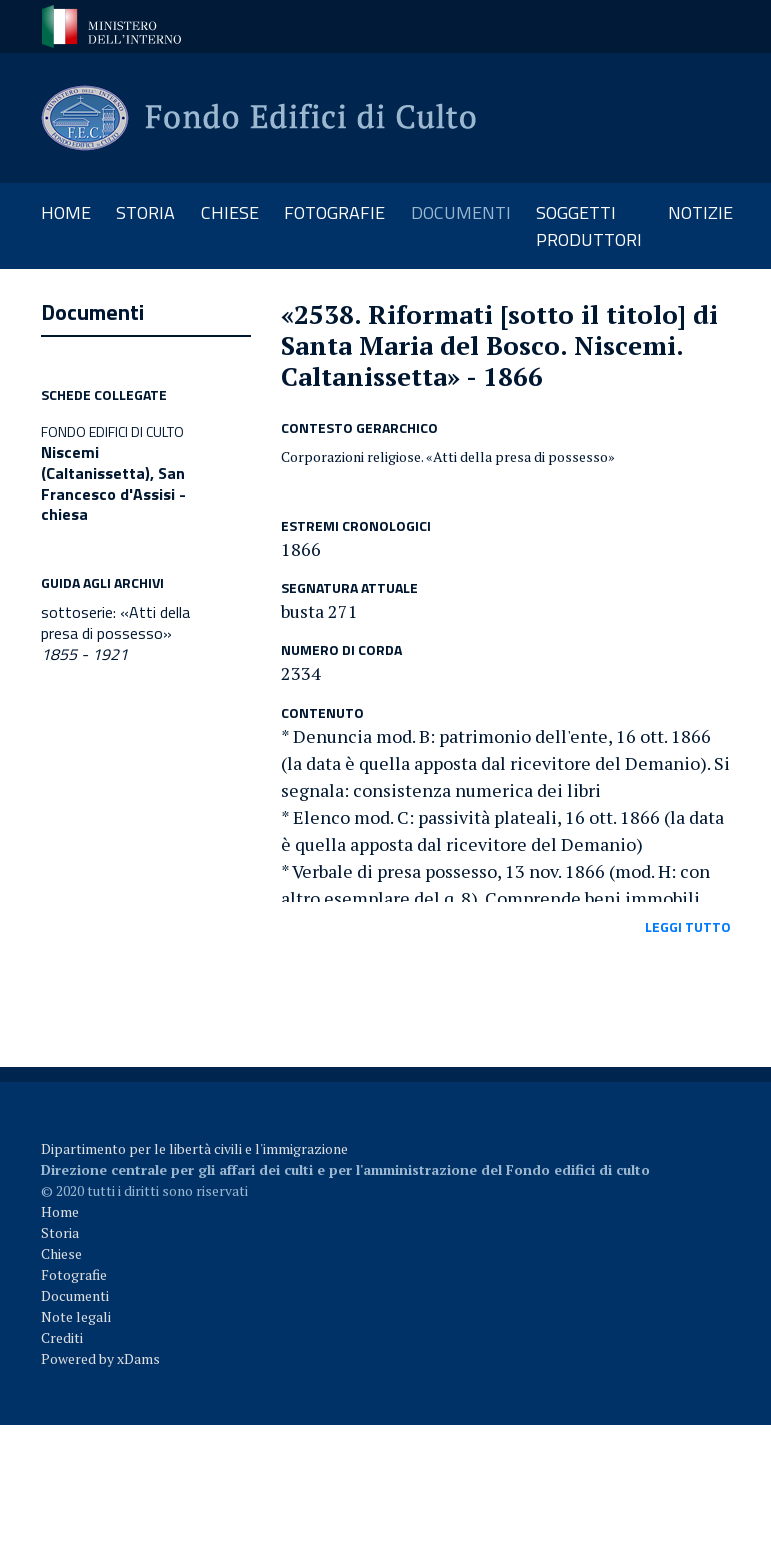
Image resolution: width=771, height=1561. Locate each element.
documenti (461, 212)
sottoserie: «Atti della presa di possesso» (115, 633)
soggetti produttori (589, 226)
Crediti (62, 1337)
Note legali (76, 1316)
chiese (230, 212)
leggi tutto (688, 926)
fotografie (334, 212)
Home (72, 212)
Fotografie (74, 1274)
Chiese (61, 1253)
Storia (60, 1232)
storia (145, 212)
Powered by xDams (100, 1358)
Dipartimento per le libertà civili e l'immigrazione (194, 1148)
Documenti (75, 1295)
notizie (700, 212)
